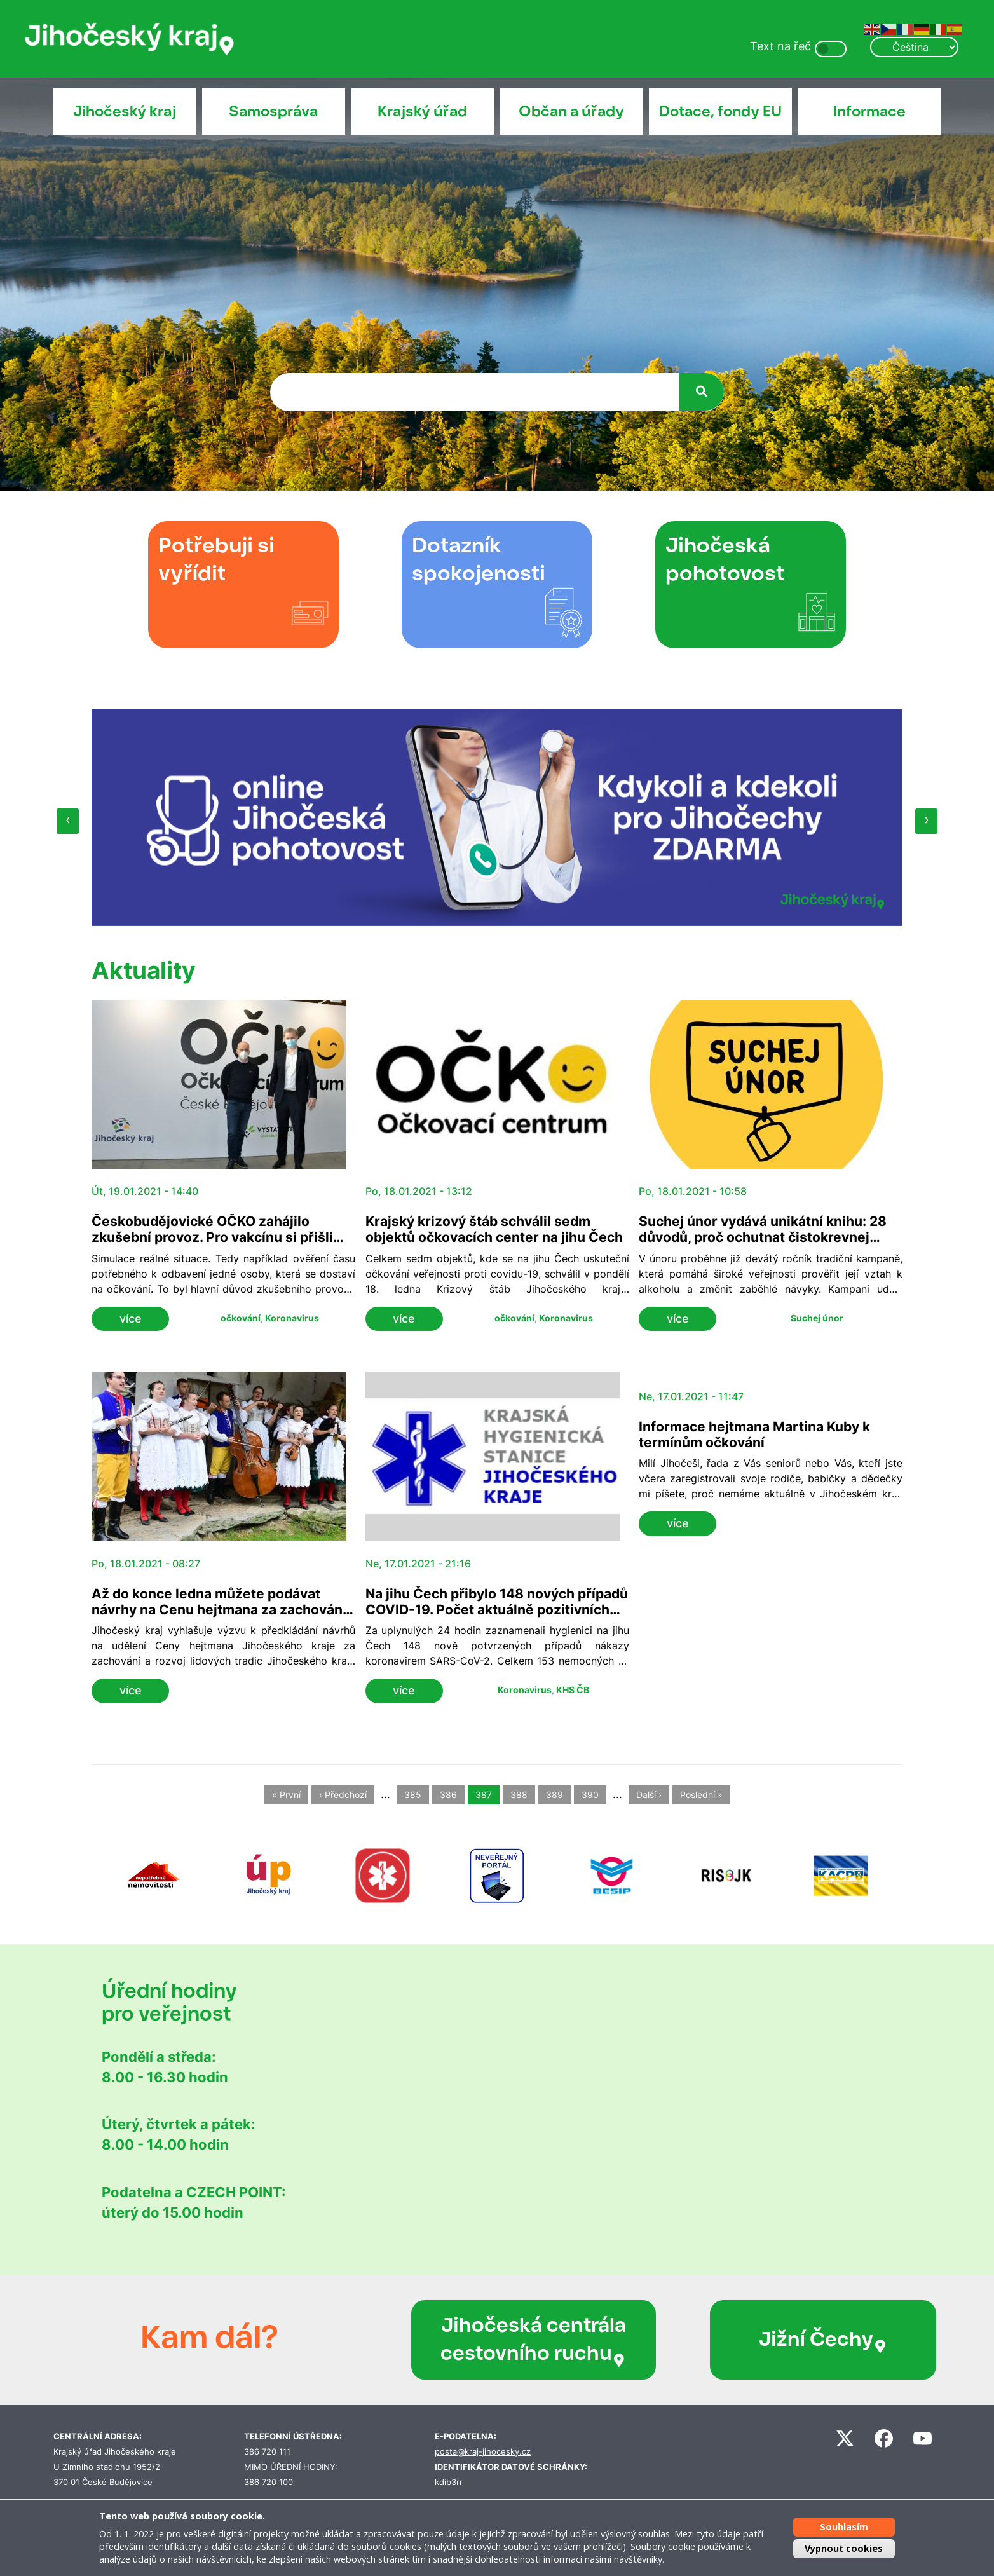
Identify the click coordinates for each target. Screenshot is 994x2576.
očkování (241, 1317)
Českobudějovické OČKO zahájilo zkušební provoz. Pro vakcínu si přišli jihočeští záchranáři (212, 1237)
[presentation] (68, 821)
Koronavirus (292, 1317)
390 (590, 1795)
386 (448, 1795)
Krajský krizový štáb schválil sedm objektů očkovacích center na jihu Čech (494, 1229)
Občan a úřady (571, 111)
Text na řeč (780, 46)
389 (554, 1795)
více (130, 1318)
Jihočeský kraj (124, 111)
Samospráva (273, 111)
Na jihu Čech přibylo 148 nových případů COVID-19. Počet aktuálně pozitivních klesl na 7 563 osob (496, 1609)
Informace (869, 111)
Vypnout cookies (844, 2548)
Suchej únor (817, 1317)
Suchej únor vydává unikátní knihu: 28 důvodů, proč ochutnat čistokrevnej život (763, 1237)
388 (519, 1795)
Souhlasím (844, 2527)
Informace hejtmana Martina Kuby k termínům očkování (754, 1434)
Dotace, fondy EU (720, 111)
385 (412, 1795)
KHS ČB (572, 1689)
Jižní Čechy (750, 2339)
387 (483, 1795)
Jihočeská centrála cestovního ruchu (499, 2340)
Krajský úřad (422, 111)
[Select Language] (914, 47)
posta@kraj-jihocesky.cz (483, 2452)
